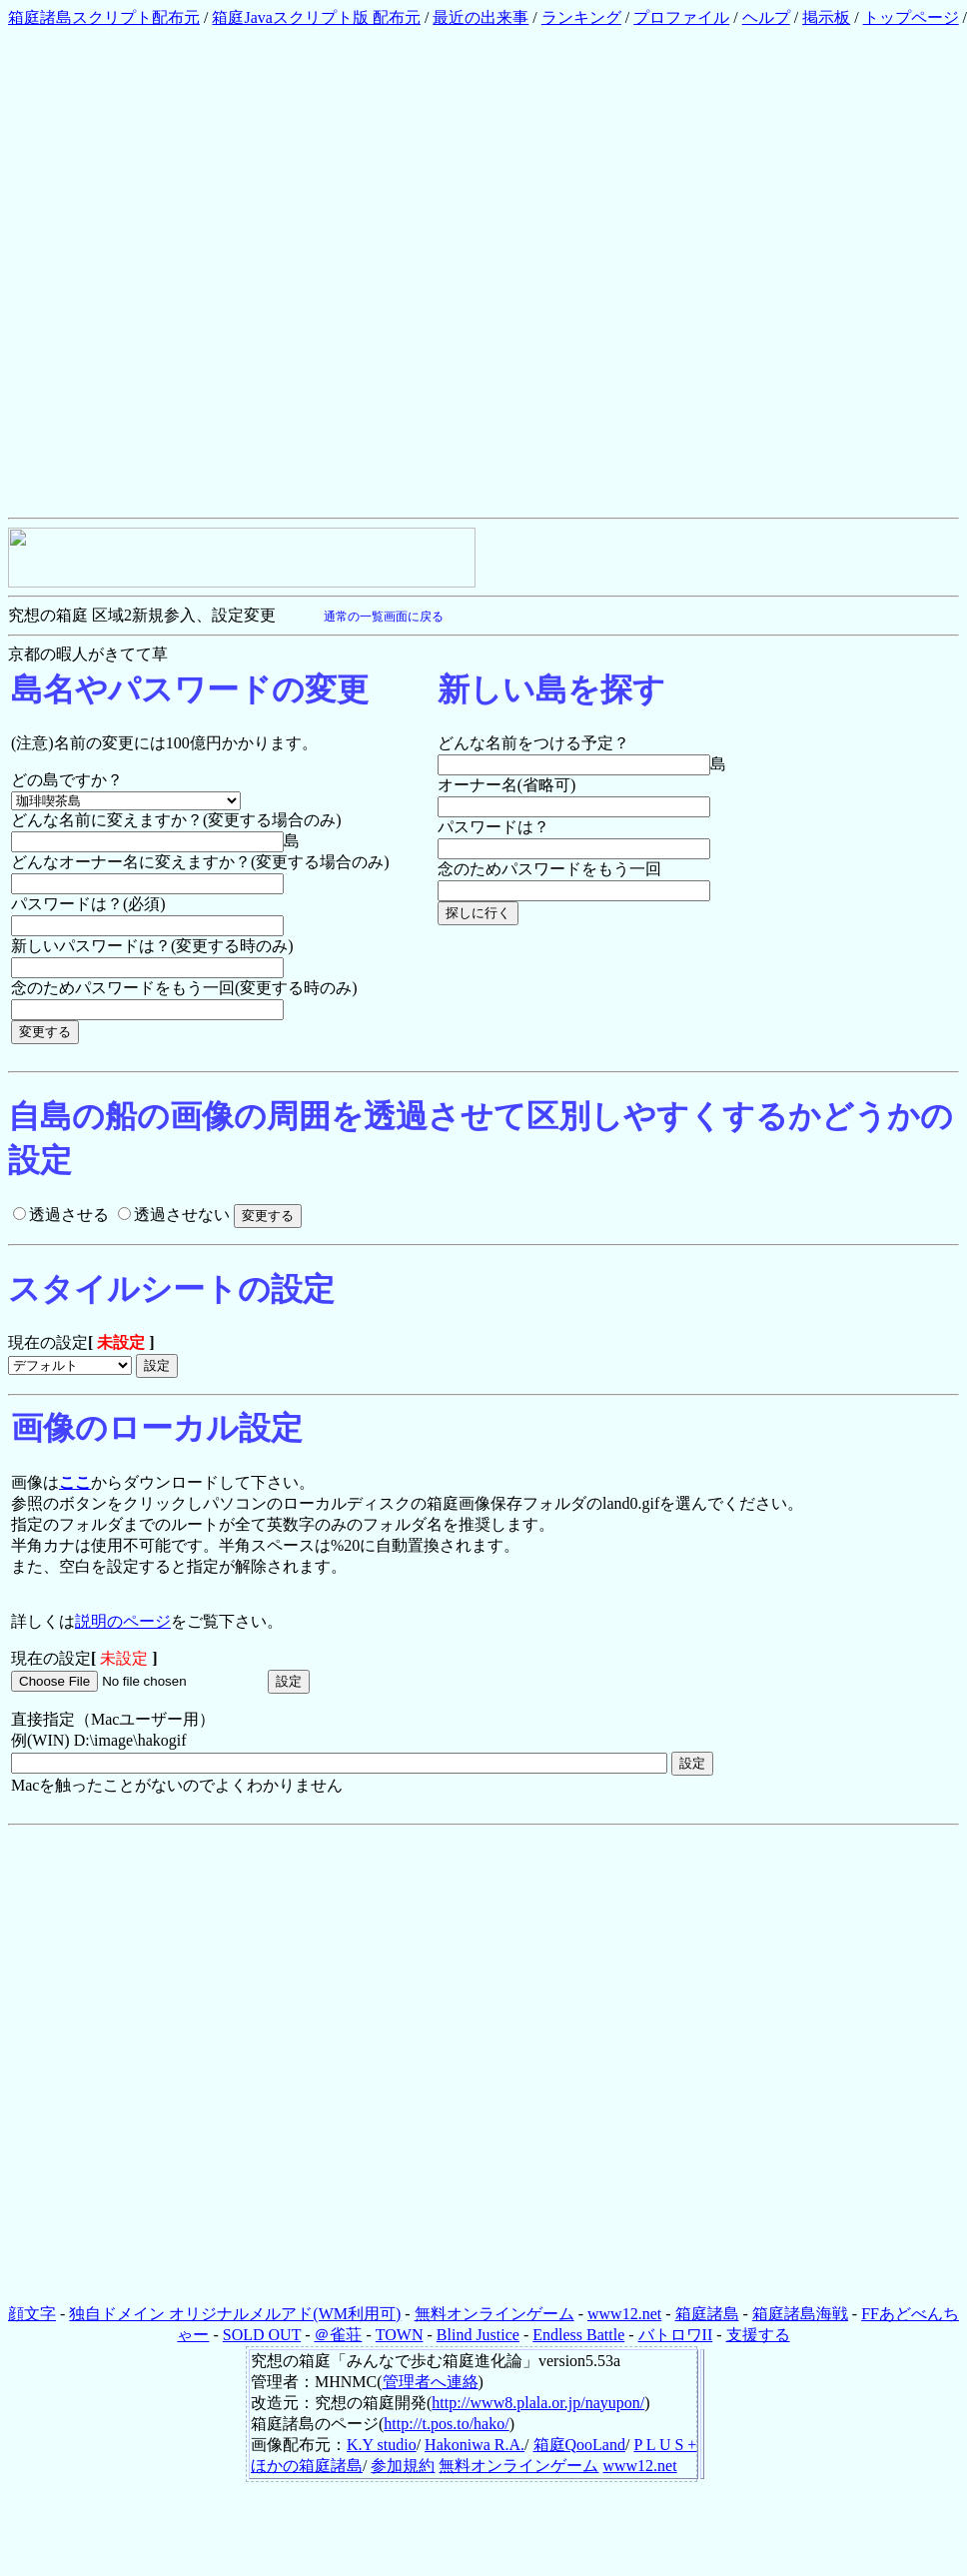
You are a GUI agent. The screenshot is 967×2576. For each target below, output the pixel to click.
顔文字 (32, 2313)
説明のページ (123, 1621)
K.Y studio (382, 2444)
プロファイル (681, 17)
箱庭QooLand (579, 2444)
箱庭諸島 (707, 2313)
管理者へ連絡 (431, 2381)
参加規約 (403, 2465)
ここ (75, 1482)
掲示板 (826, 17)
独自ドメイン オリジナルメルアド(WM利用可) (235, 2313)
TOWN (400, 2334)
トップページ (911, 17)
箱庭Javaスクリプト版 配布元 (316, 17)
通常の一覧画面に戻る (384, 617)
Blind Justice (478, 2334)
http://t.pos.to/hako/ (446, 2423)
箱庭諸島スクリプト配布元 (104, 17)
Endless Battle (578, 2334)
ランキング (581, 17)
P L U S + (664, 2444)
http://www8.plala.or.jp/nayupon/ (538, 2402)
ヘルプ (766, 17)
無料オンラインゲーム (494, 2313)
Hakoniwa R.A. (474, 2444)
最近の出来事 (480, 17)
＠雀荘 (338, 2334)
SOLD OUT (262, 2334)
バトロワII (675, 2334)
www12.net (624, 2313)
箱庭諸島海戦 (800, 2313)
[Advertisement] (235, 272)
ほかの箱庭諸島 (307, 2465)
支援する (758, 2334)
